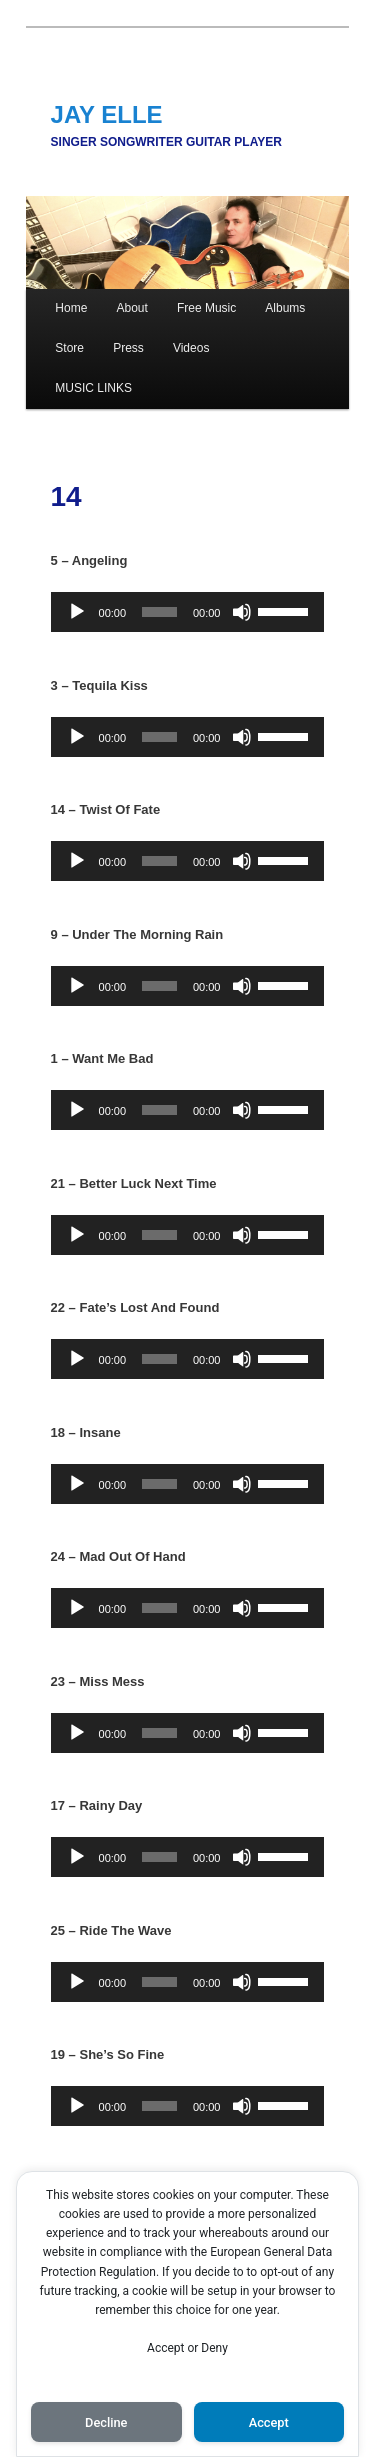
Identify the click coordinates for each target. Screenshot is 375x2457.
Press (128, 348)
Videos (191, 348)
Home (71, 308)
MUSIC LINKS (93, 388)
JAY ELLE (107, 114)
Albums (285, 308)
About (131, 308)
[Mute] (242, 612)
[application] (188, 612)
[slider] (159, 612)
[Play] (77, 612)
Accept (269, 2422)
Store (69, 348)
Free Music (206, 308)
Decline (106, 2422)
